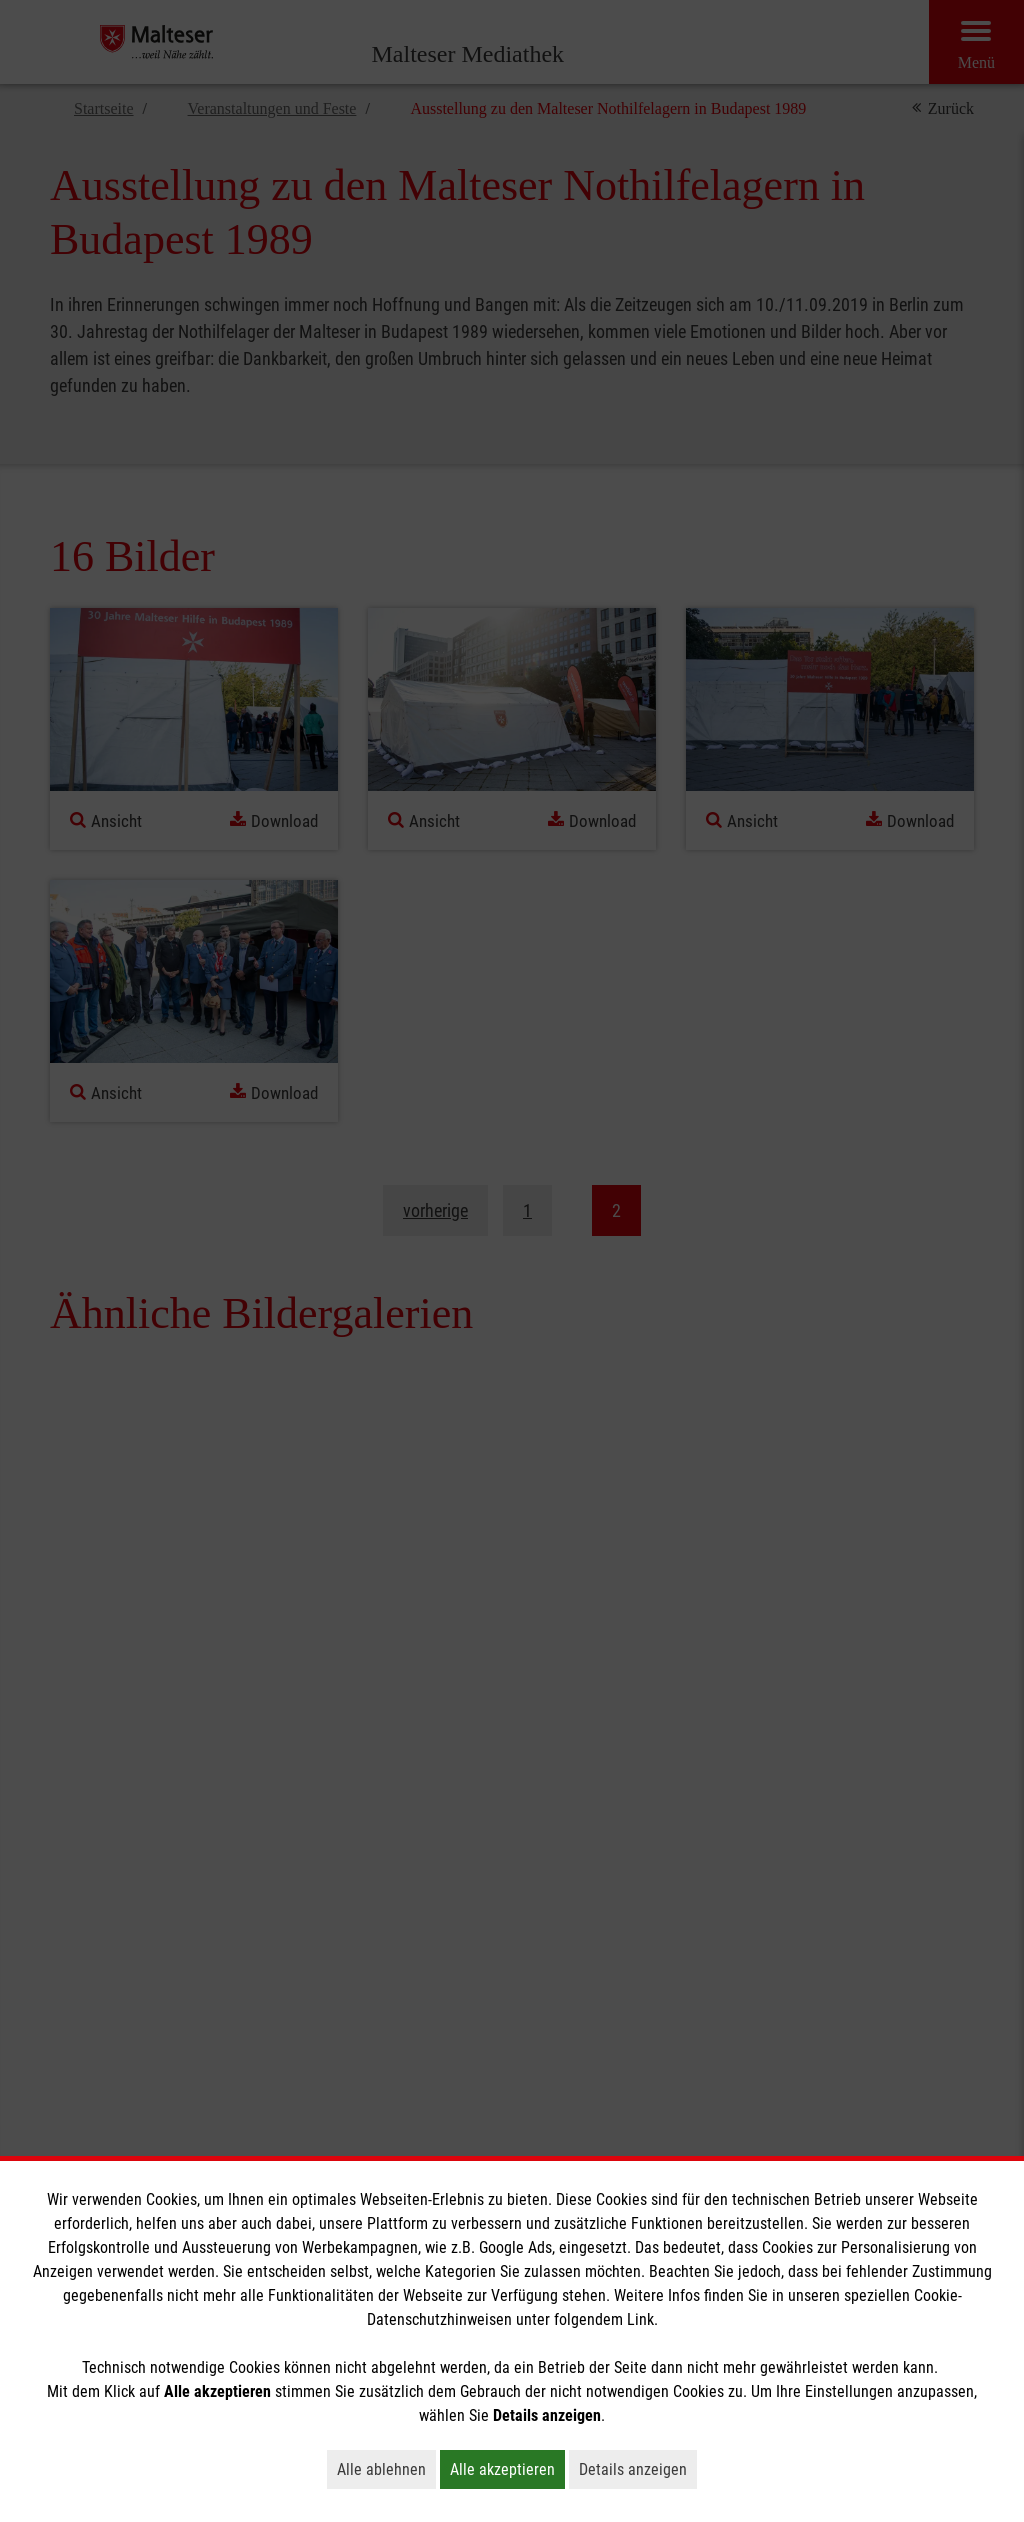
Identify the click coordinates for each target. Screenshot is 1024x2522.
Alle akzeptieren (507, 2469)
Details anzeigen (638, 2469)
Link (640, 2319)
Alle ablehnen (386, 2469)
